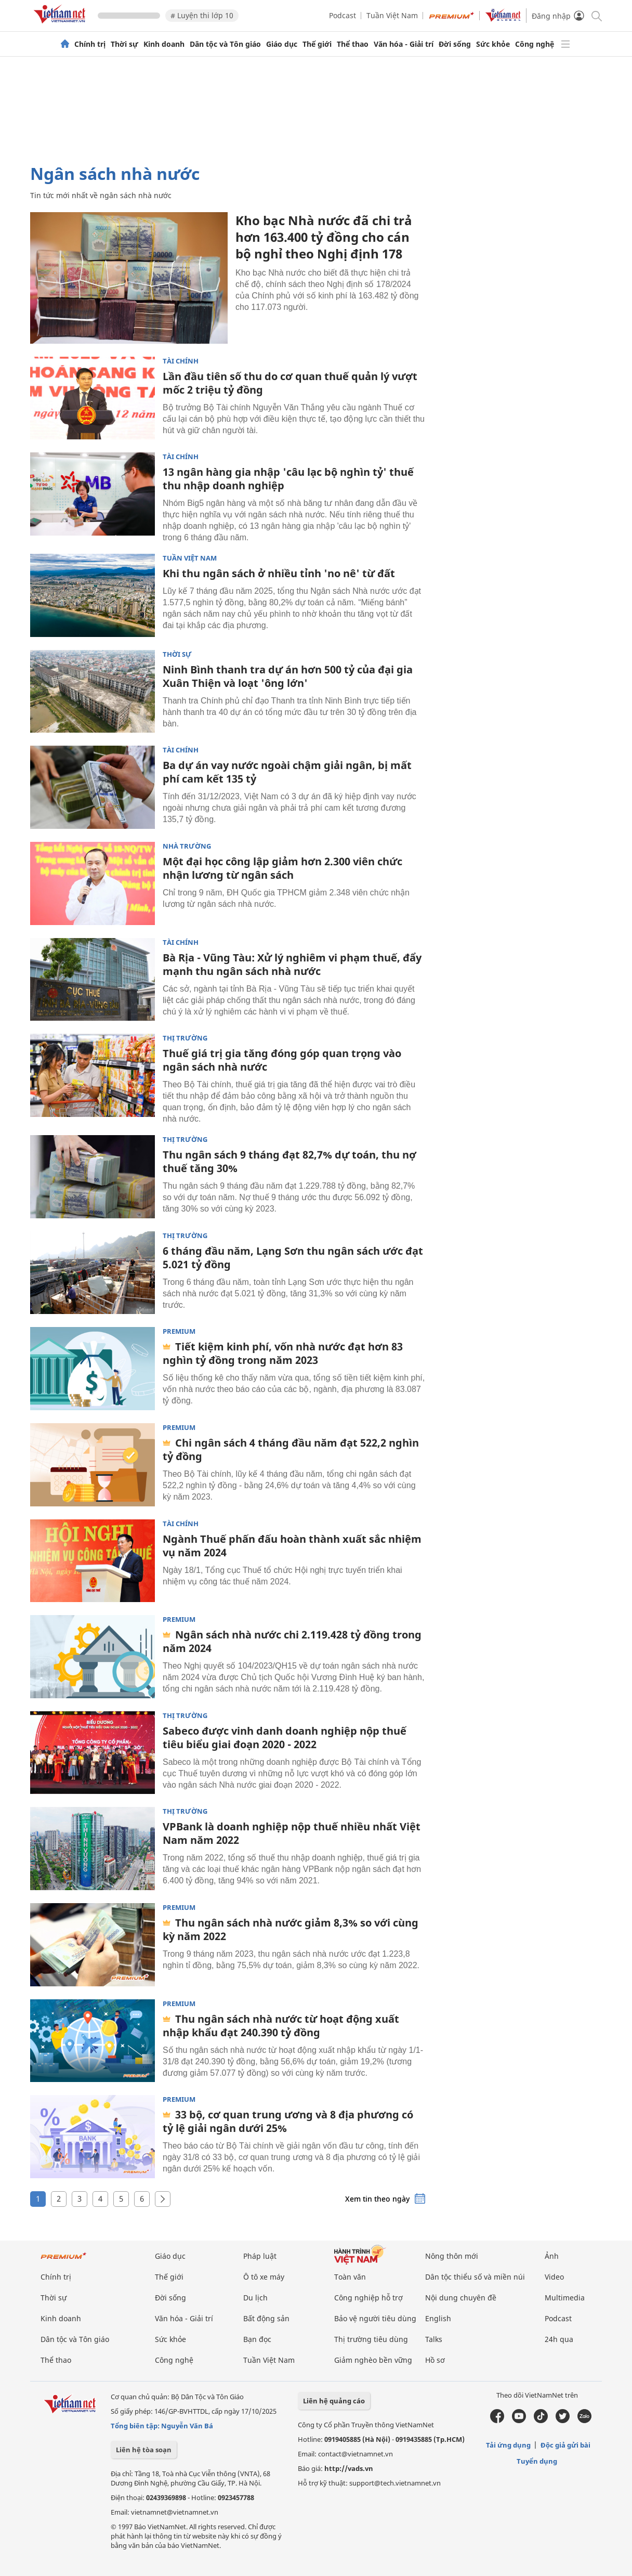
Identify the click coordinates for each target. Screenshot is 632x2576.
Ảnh (552, 2256)
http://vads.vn (348, 2468)
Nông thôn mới (451, 2256)
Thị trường (185, 1038)
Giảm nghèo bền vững (373, 2360)
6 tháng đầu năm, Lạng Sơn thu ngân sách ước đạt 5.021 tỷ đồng (293, 1257)
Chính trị (90, 44)
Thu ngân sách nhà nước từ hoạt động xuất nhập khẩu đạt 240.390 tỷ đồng (281, 2025)
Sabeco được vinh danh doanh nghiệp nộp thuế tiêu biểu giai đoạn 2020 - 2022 (284, 1737)
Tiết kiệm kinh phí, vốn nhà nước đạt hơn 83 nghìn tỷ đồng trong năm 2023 (283, 1353)
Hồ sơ (435, 2360)
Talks (433, 2339)
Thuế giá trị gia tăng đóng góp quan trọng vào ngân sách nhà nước (282, 1060)
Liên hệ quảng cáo (334, 2400)
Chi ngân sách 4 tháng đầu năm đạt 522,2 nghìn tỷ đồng (291, 1449)
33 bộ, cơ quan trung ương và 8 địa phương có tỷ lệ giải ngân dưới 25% (288, 2121)
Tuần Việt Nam (392, 15)
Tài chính (181, 361)
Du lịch (255, 2297)
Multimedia (565, 2297)
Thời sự (124, 44)
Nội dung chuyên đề (460, 2297)
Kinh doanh (164, 44)
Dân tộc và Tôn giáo (225, 44)
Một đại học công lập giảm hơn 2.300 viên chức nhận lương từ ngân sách (282, 868)
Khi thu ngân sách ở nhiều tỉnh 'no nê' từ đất (279, 573)
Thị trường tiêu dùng (371, 2339)
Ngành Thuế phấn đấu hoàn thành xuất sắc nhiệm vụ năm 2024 (292, 1545)
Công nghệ (534, 44)
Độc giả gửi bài (565, 2445)
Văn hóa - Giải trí (403, 44)
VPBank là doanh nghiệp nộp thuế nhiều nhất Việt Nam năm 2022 (291, 1833)
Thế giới (317, 44)
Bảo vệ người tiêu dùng (375, 2318)
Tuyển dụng (537, 2461)
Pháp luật (259, 2256)
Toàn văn (350, 2277)
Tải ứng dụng (508, 2445)
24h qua (559, 2339)
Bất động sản (266, 2318)
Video (554, 2277)
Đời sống (455, 44)
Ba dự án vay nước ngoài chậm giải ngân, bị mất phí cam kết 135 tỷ (287, 772)
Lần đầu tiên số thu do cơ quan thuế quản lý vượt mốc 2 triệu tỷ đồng (290, 383)
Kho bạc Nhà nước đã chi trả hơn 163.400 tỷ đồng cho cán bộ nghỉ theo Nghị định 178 (323, 237)
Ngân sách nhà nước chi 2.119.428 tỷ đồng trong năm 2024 (292, 1641)
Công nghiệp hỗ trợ (368, 2297)
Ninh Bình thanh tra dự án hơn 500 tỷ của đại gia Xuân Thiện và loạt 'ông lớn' (288, 676)
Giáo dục (281, 44)
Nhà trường (187, 846)
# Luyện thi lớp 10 (201, 15)
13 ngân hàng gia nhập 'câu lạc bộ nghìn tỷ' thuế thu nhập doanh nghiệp (288, 478)
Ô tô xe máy (263, 2277)
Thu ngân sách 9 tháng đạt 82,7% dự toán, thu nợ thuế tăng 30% (289, 1161)
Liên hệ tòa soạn (144, 2449)
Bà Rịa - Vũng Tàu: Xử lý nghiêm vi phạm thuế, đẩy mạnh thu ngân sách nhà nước (292, 964)
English (438, 2318)
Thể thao (352, 44)
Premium (179, 1331)
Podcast (342, 15)
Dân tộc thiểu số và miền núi (475, 2277)
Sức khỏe (493, 44)
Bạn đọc (257, 2339)
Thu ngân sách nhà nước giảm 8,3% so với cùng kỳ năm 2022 (290, 1929)
